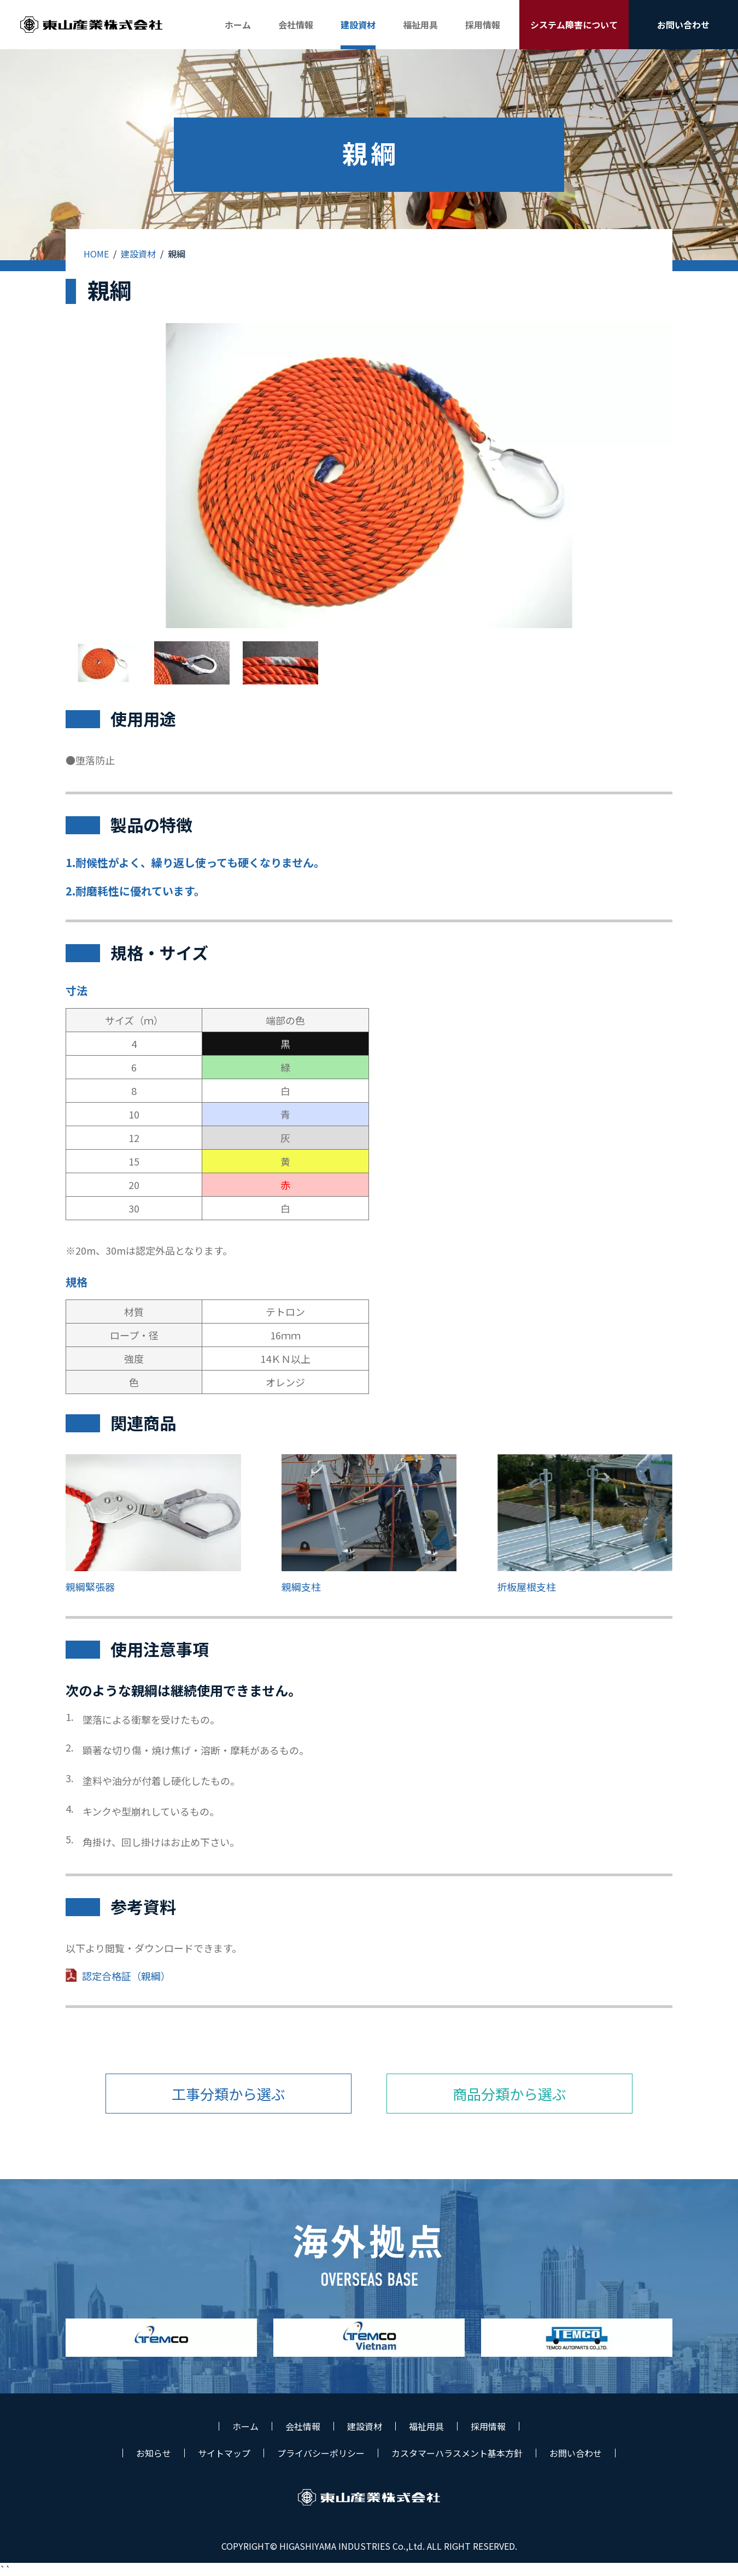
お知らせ (153, 2453)
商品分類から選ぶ (509, 2093)
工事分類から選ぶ (228, 2093)
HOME (96, 253)
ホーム (245, 2426)
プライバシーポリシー (321, 2453)
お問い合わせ (575, 2453)
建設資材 (138, 253)
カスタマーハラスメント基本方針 (457, 2453)
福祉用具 (426, 2426)
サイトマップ (224, 2453)
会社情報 (302, 2426)
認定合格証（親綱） (126, 1976)
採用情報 (488, 2426)
